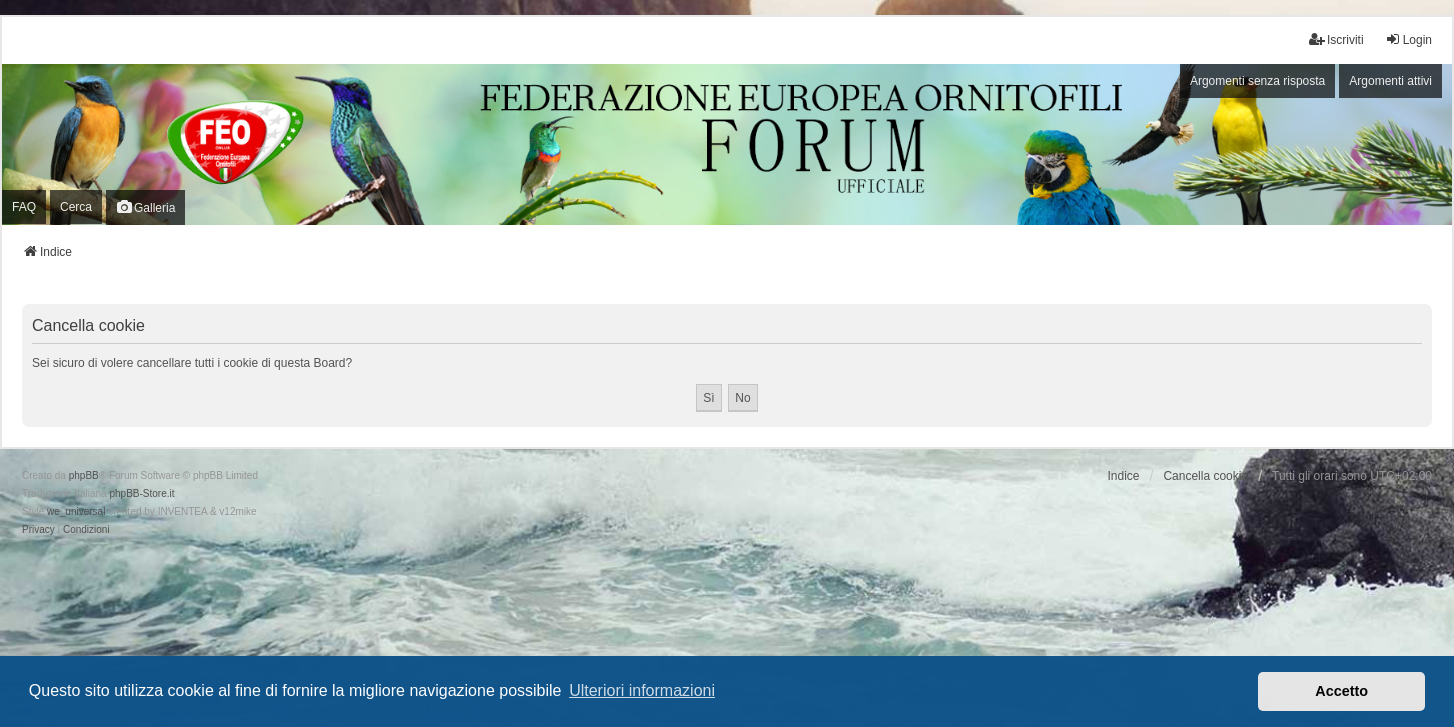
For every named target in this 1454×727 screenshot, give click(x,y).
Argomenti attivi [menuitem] (1390, 81)
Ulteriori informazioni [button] (642, 690)
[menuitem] (38, 530)
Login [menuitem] (1408, 39)
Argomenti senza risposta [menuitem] (1257, 81)
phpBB (84, 475)
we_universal (76, 511)
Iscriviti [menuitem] (1336, 39)
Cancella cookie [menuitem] (1205, 476)
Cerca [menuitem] (76, 207)
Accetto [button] (1341, 691)
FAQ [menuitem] (24, 207)
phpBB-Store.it (141, 493)
